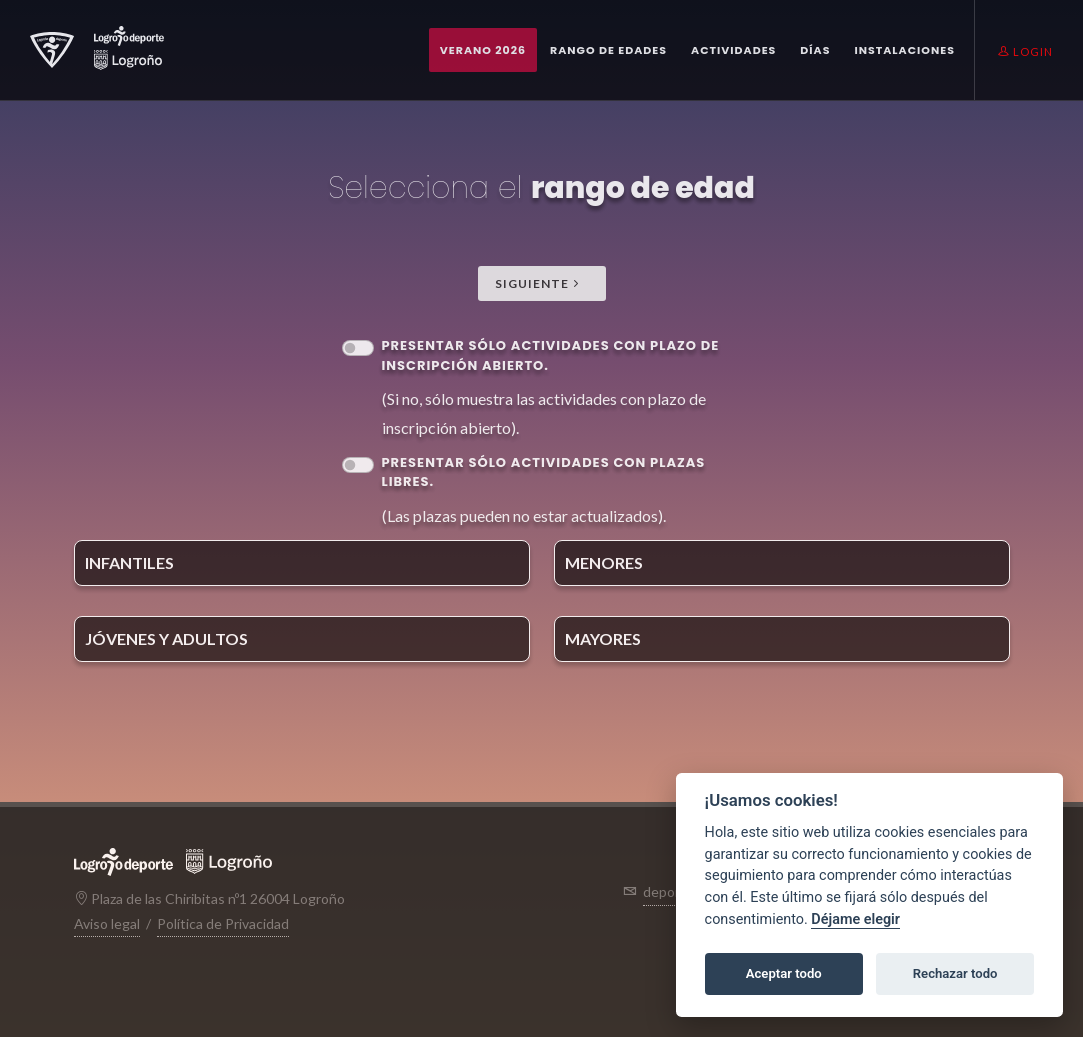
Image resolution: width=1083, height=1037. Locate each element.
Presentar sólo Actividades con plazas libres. (544, 472)
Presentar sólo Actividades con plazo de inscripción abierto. (551, 355)
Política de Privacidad (223, 923)
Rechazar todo (955, 973)
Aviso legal (107, 923)
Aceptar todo (784, 973)
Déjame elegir (855, 919)
